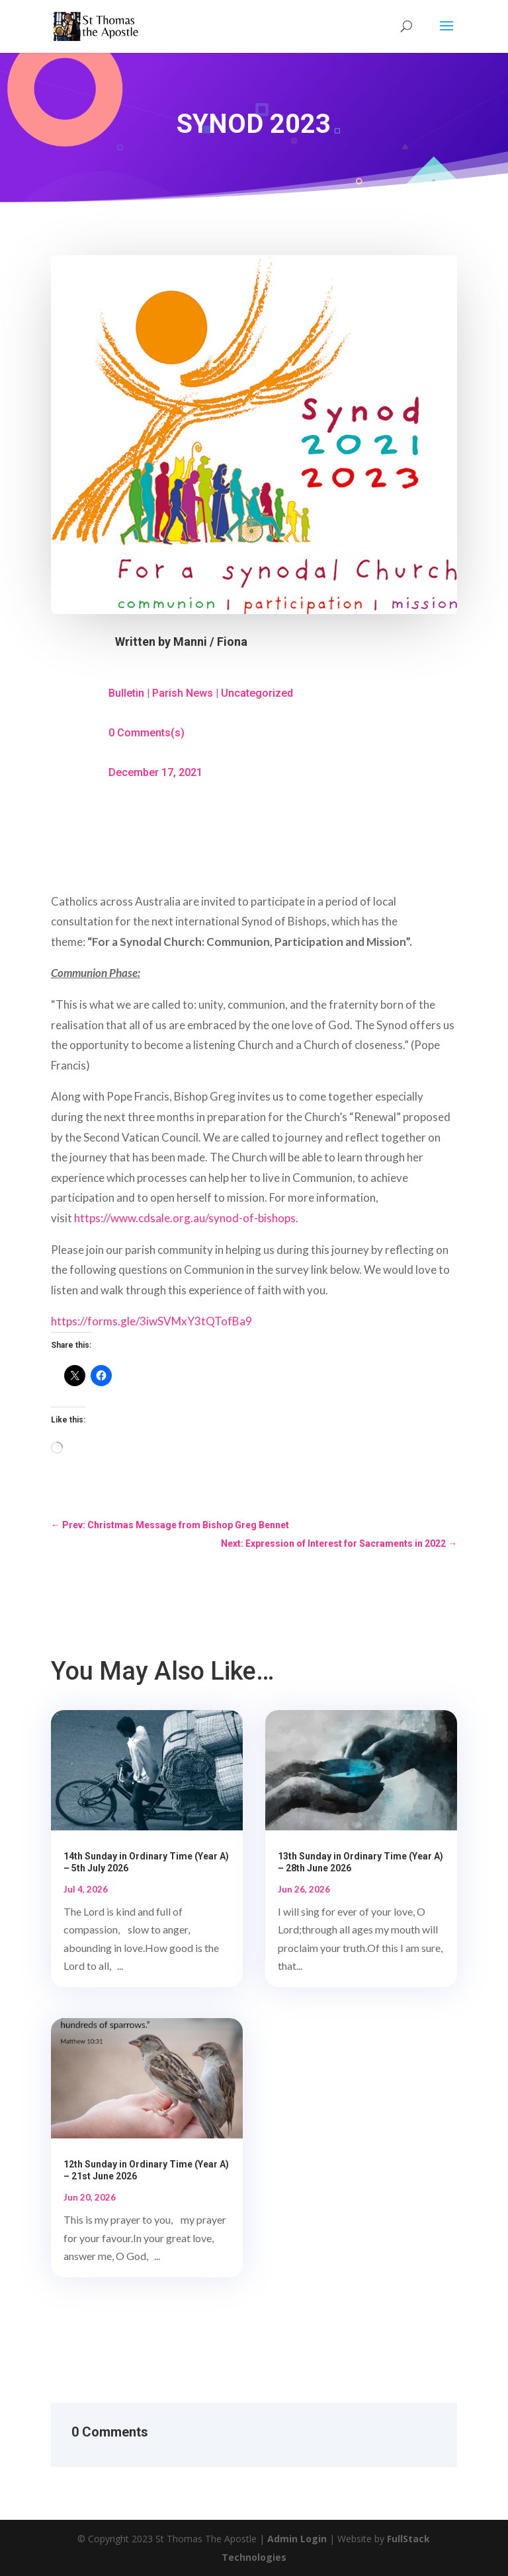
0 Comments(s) (146, 732)
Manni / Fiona (210, 641)
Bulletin (126, 693)
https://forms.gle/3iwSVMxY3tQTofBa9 (151, 1321)
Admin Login (297, 2538)
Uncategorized (257, 693)
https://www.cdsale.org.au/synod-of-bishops (185, 1218)
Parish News (182, 693)
